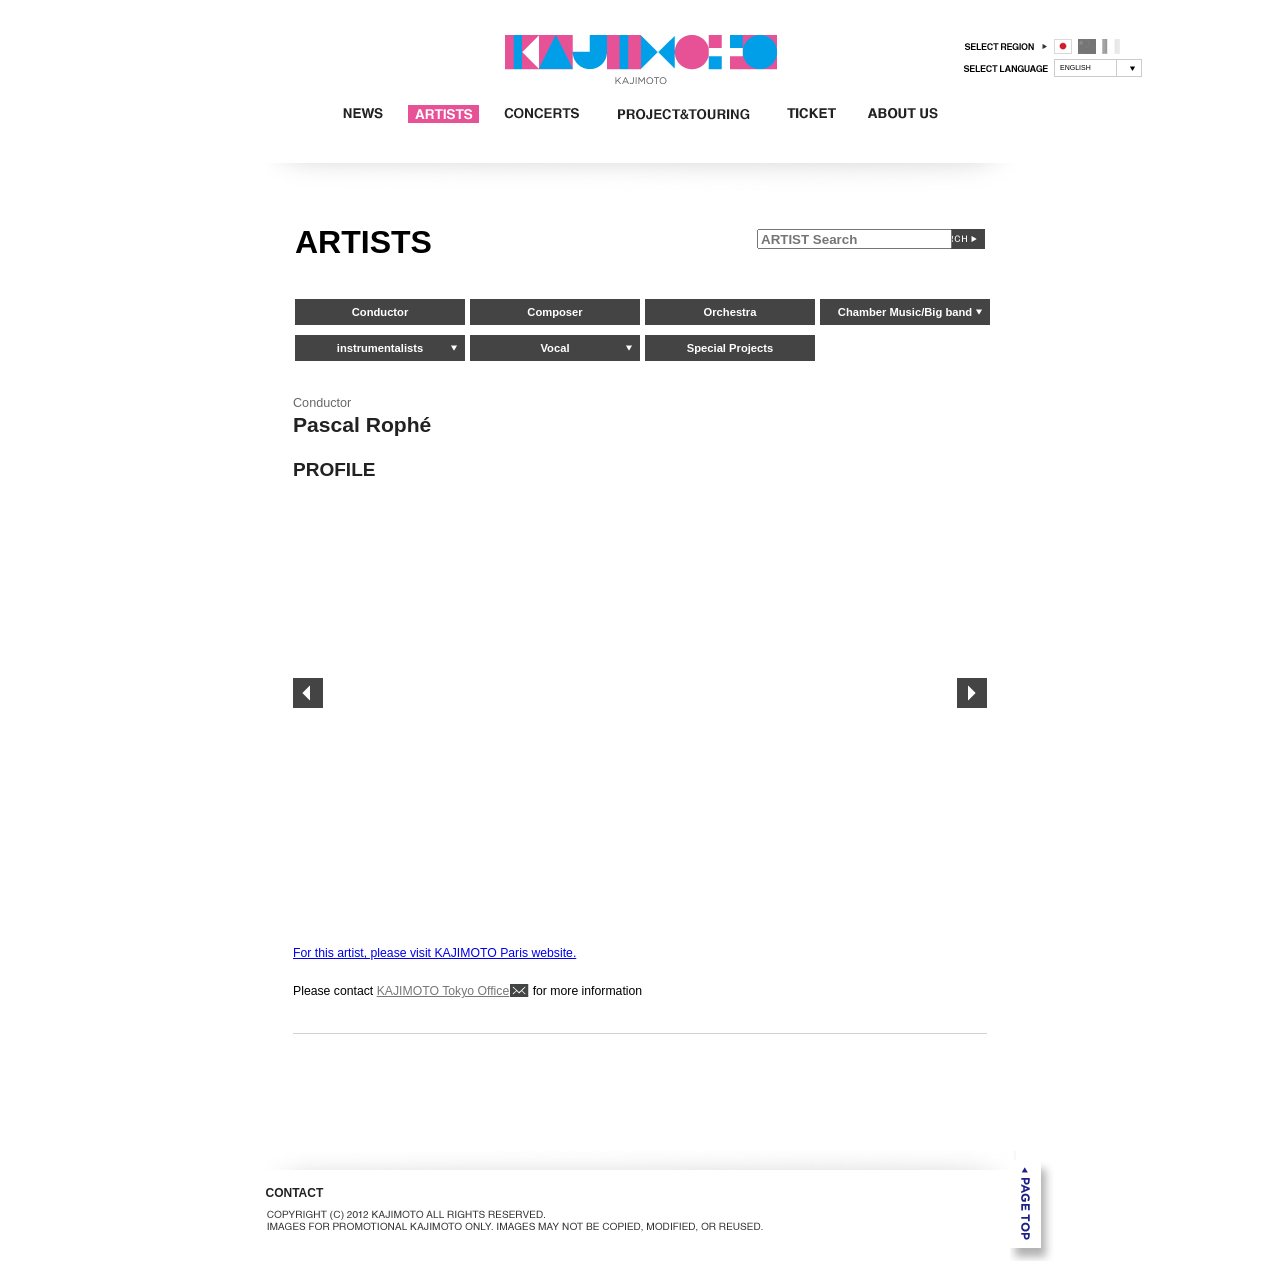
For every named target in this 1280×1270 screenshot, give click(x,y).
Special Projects (730, 348)
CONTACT (295, 1193)
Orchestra (730, 312)
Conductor (380, 312)
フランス (1111, 46)
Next (972, 693)
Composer (554, 312)
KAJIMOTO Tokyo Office (443, 991)
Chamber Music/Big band (905, 312)
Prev (308, 693)
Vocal (554, 348)
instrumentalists (380, 348)
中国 (1087, 46)
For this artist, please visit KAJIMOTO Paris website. (434, 953)
